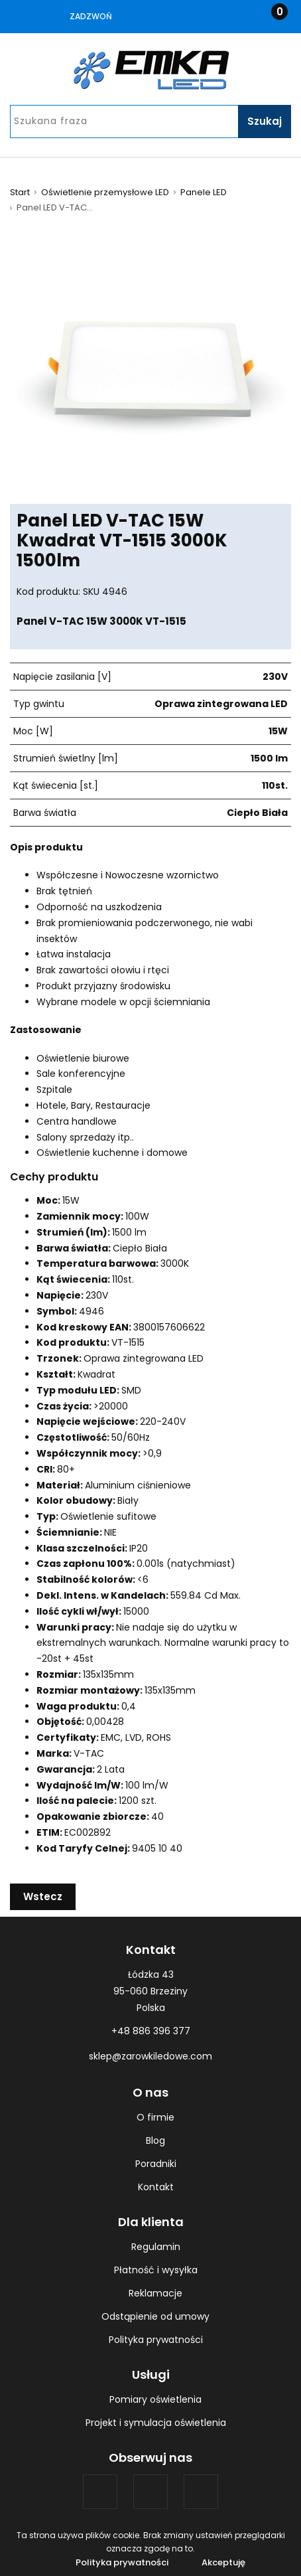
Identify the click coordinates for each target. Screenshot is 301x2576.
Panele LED (203, 192)
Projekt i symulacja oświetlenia (156, 2422)
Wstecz (42, 1896)
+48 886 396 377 (150, 2031)
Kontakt (156, 2187)
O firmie (155, 2117)
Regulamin (155, 2246)
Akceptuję (223, 2562)
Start (20, 192)
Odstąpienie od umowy (155, 2316)
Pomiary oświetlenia (155, 2399)
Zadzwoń (91, 16)
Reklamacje (155, 2293)
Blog (155, 2140)
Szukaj (264, 121)
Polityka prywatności (156, 2339)
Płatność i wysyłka (156, 2270)
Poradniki (155, 2163)
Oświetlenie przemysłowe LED (105, 192)
